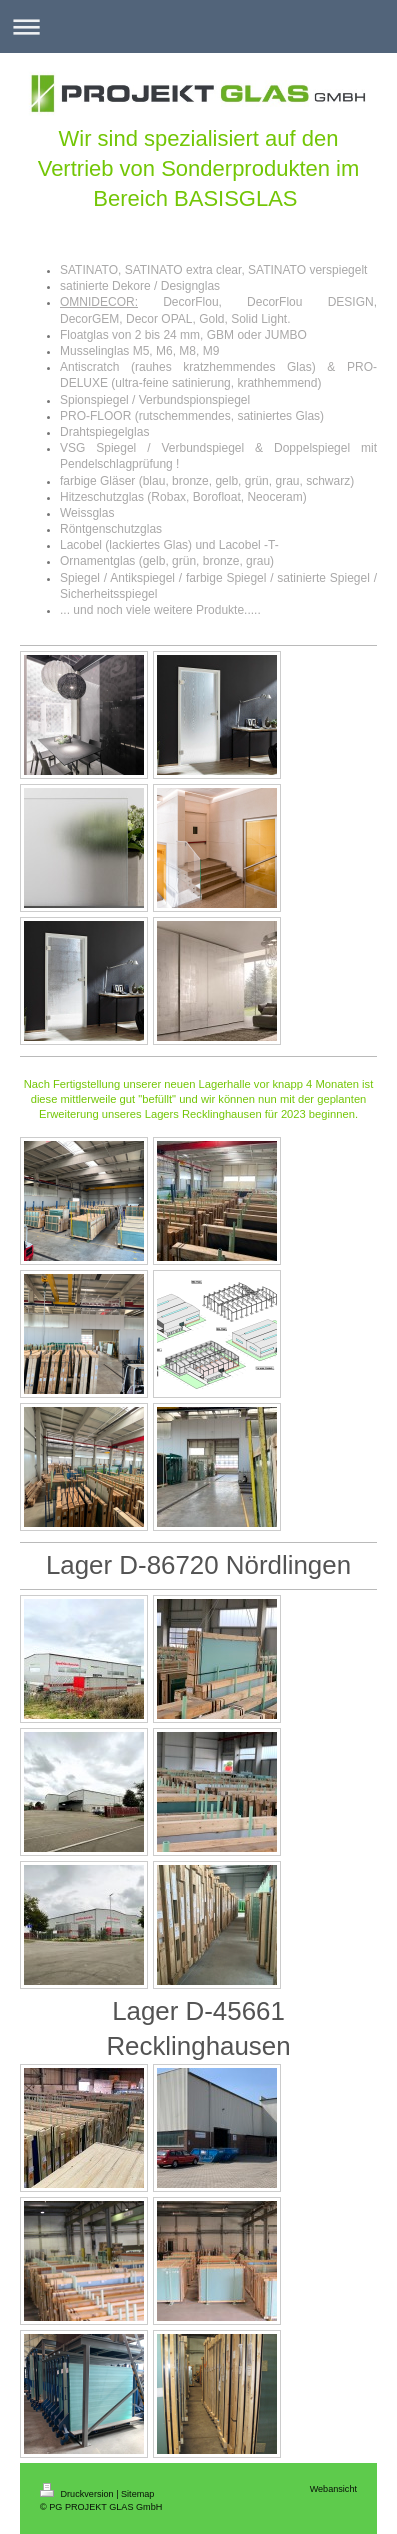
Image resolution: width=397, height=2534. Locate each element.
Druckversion (78, 2494)
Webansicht (333, 2489)
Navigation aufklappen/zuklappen (198, 26)
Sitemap (137, 2494)
